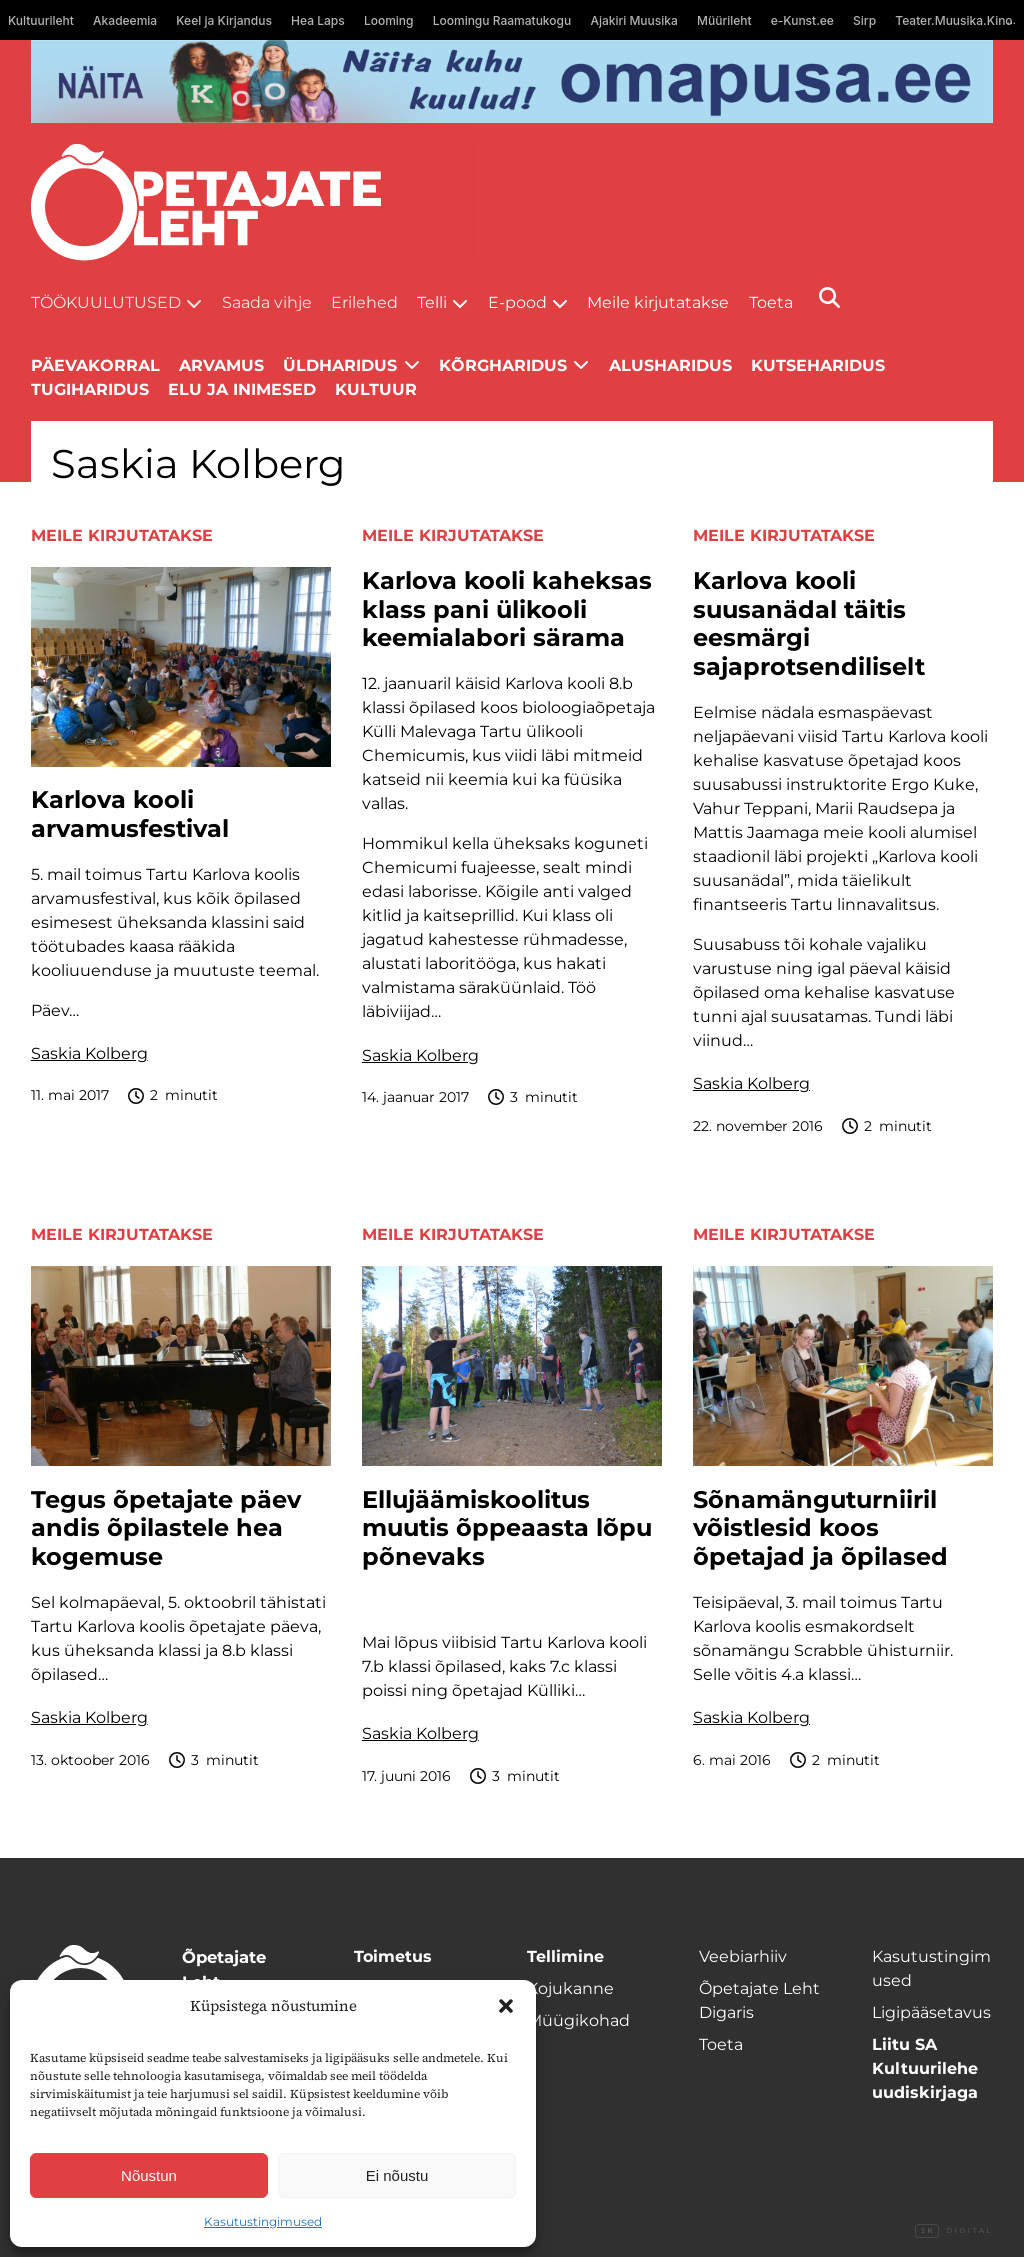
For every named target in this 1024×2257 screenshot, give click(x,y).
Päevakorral (95, 365)
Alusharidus (670, 365)
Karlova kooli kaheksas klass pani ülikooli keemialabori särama (507, 610)
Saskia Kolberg (89, 1053)
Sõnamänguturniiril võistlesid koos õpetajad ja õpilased (820, 1529)
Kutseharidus (818, 365)
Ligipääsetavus (931, 2012)
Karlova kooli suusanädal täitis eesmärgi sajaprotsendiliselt (809, 624)
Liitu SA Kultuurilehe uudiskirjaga (925, 2068)
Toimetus (393, 1956)
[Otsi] (829, 297)
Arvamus (221, 365)
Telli (432, 302)
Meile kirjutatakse (658, 302)
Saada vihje (267, 302)
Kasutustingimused (263, 2221)
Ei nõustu (397, 2175)
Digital (954, 2231)
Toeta (771, 302)
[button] (506, 2006)
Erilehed (364, 302)
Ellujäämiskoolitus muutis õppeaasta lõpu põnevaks (507, 1529)
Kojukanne (570, 1988)
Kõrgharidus (503, 365)
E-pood (517, 302)
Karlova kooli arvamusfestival (130, 814)
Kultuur (376, 389)
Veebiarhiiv (743, 1956)
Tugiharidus (90, 389)
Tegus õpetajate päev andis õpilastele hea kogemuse (166, 1529)
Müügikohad (578, 2020)
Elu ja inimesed (242, 389)
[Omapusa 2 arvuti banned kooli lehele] (512, 81)
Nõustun (149, 2175)
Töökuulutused (106, 302)
